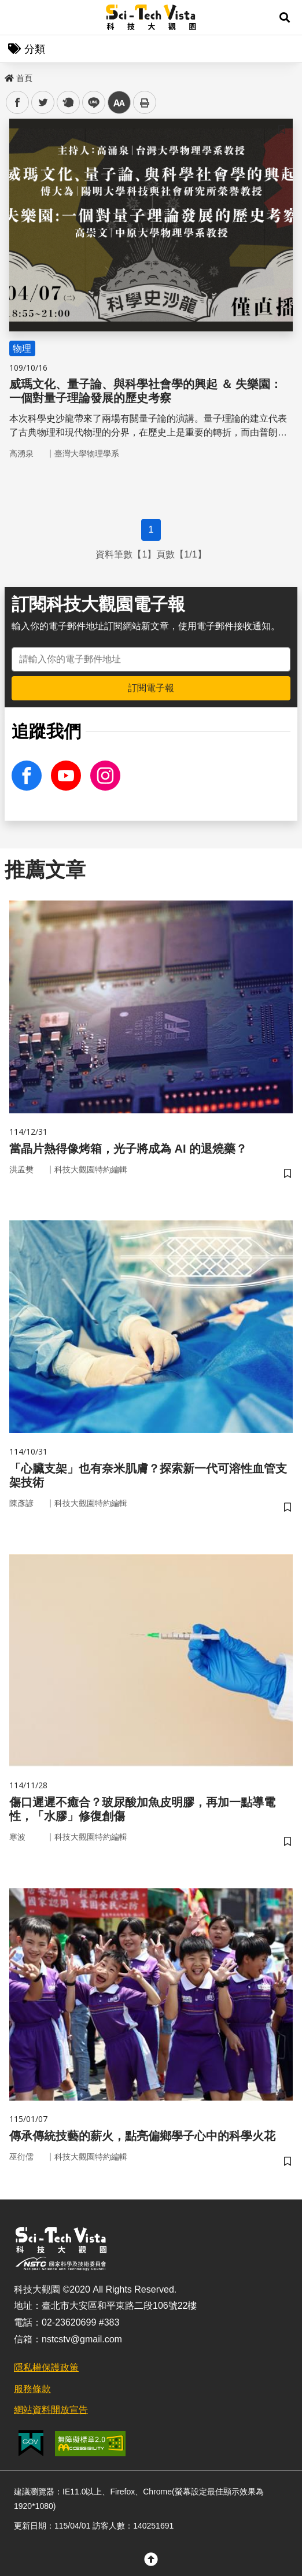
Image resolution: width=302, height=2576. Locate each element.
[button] (284, 17)
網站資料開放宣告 (51, 2410)
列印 (144, 102)
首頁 (18, 78)
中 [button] (119, 103)
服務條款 (32, 2389)
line (90, 103)
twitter (43, 103)
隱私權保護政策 (46, 2367)
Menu (17, 17)
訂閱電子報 (151, 688)
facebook (17, 103)
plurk (67, 103)
